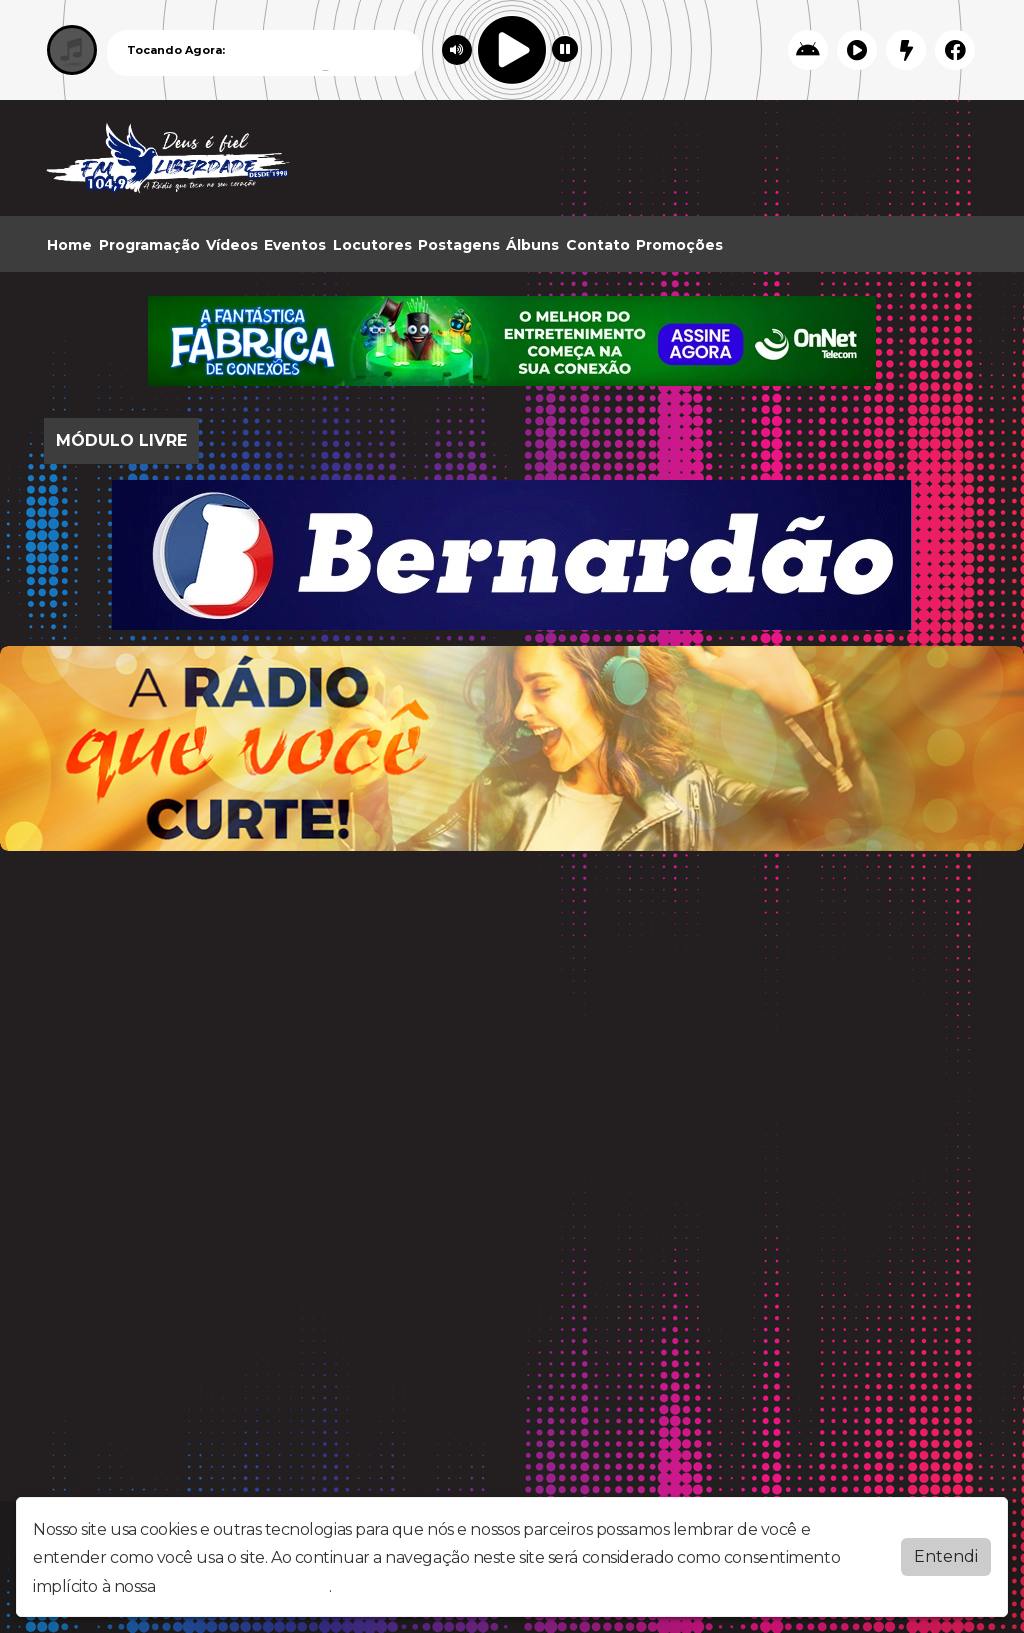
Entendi (946, 1556)
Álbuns (532, 245)
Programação (149, 245)
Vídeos (232, 245)
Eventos (295, 245)
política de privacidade (244, 1586)
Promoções (679, 245)
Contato (598, 245)
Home (69, 245)
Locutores (372, 245)
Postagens (459, 245)
